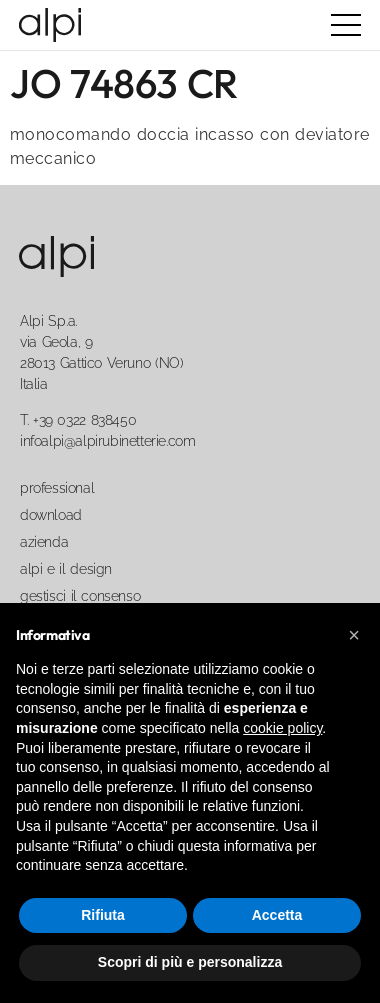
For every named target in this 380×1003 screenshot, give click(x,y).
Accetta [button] (277, 915)
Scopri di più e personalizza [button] (190, 962)
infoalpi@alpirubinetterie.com (107, 441)
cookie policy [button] (282, 728)
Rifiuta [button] (103, 915)
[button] (354, 635)
